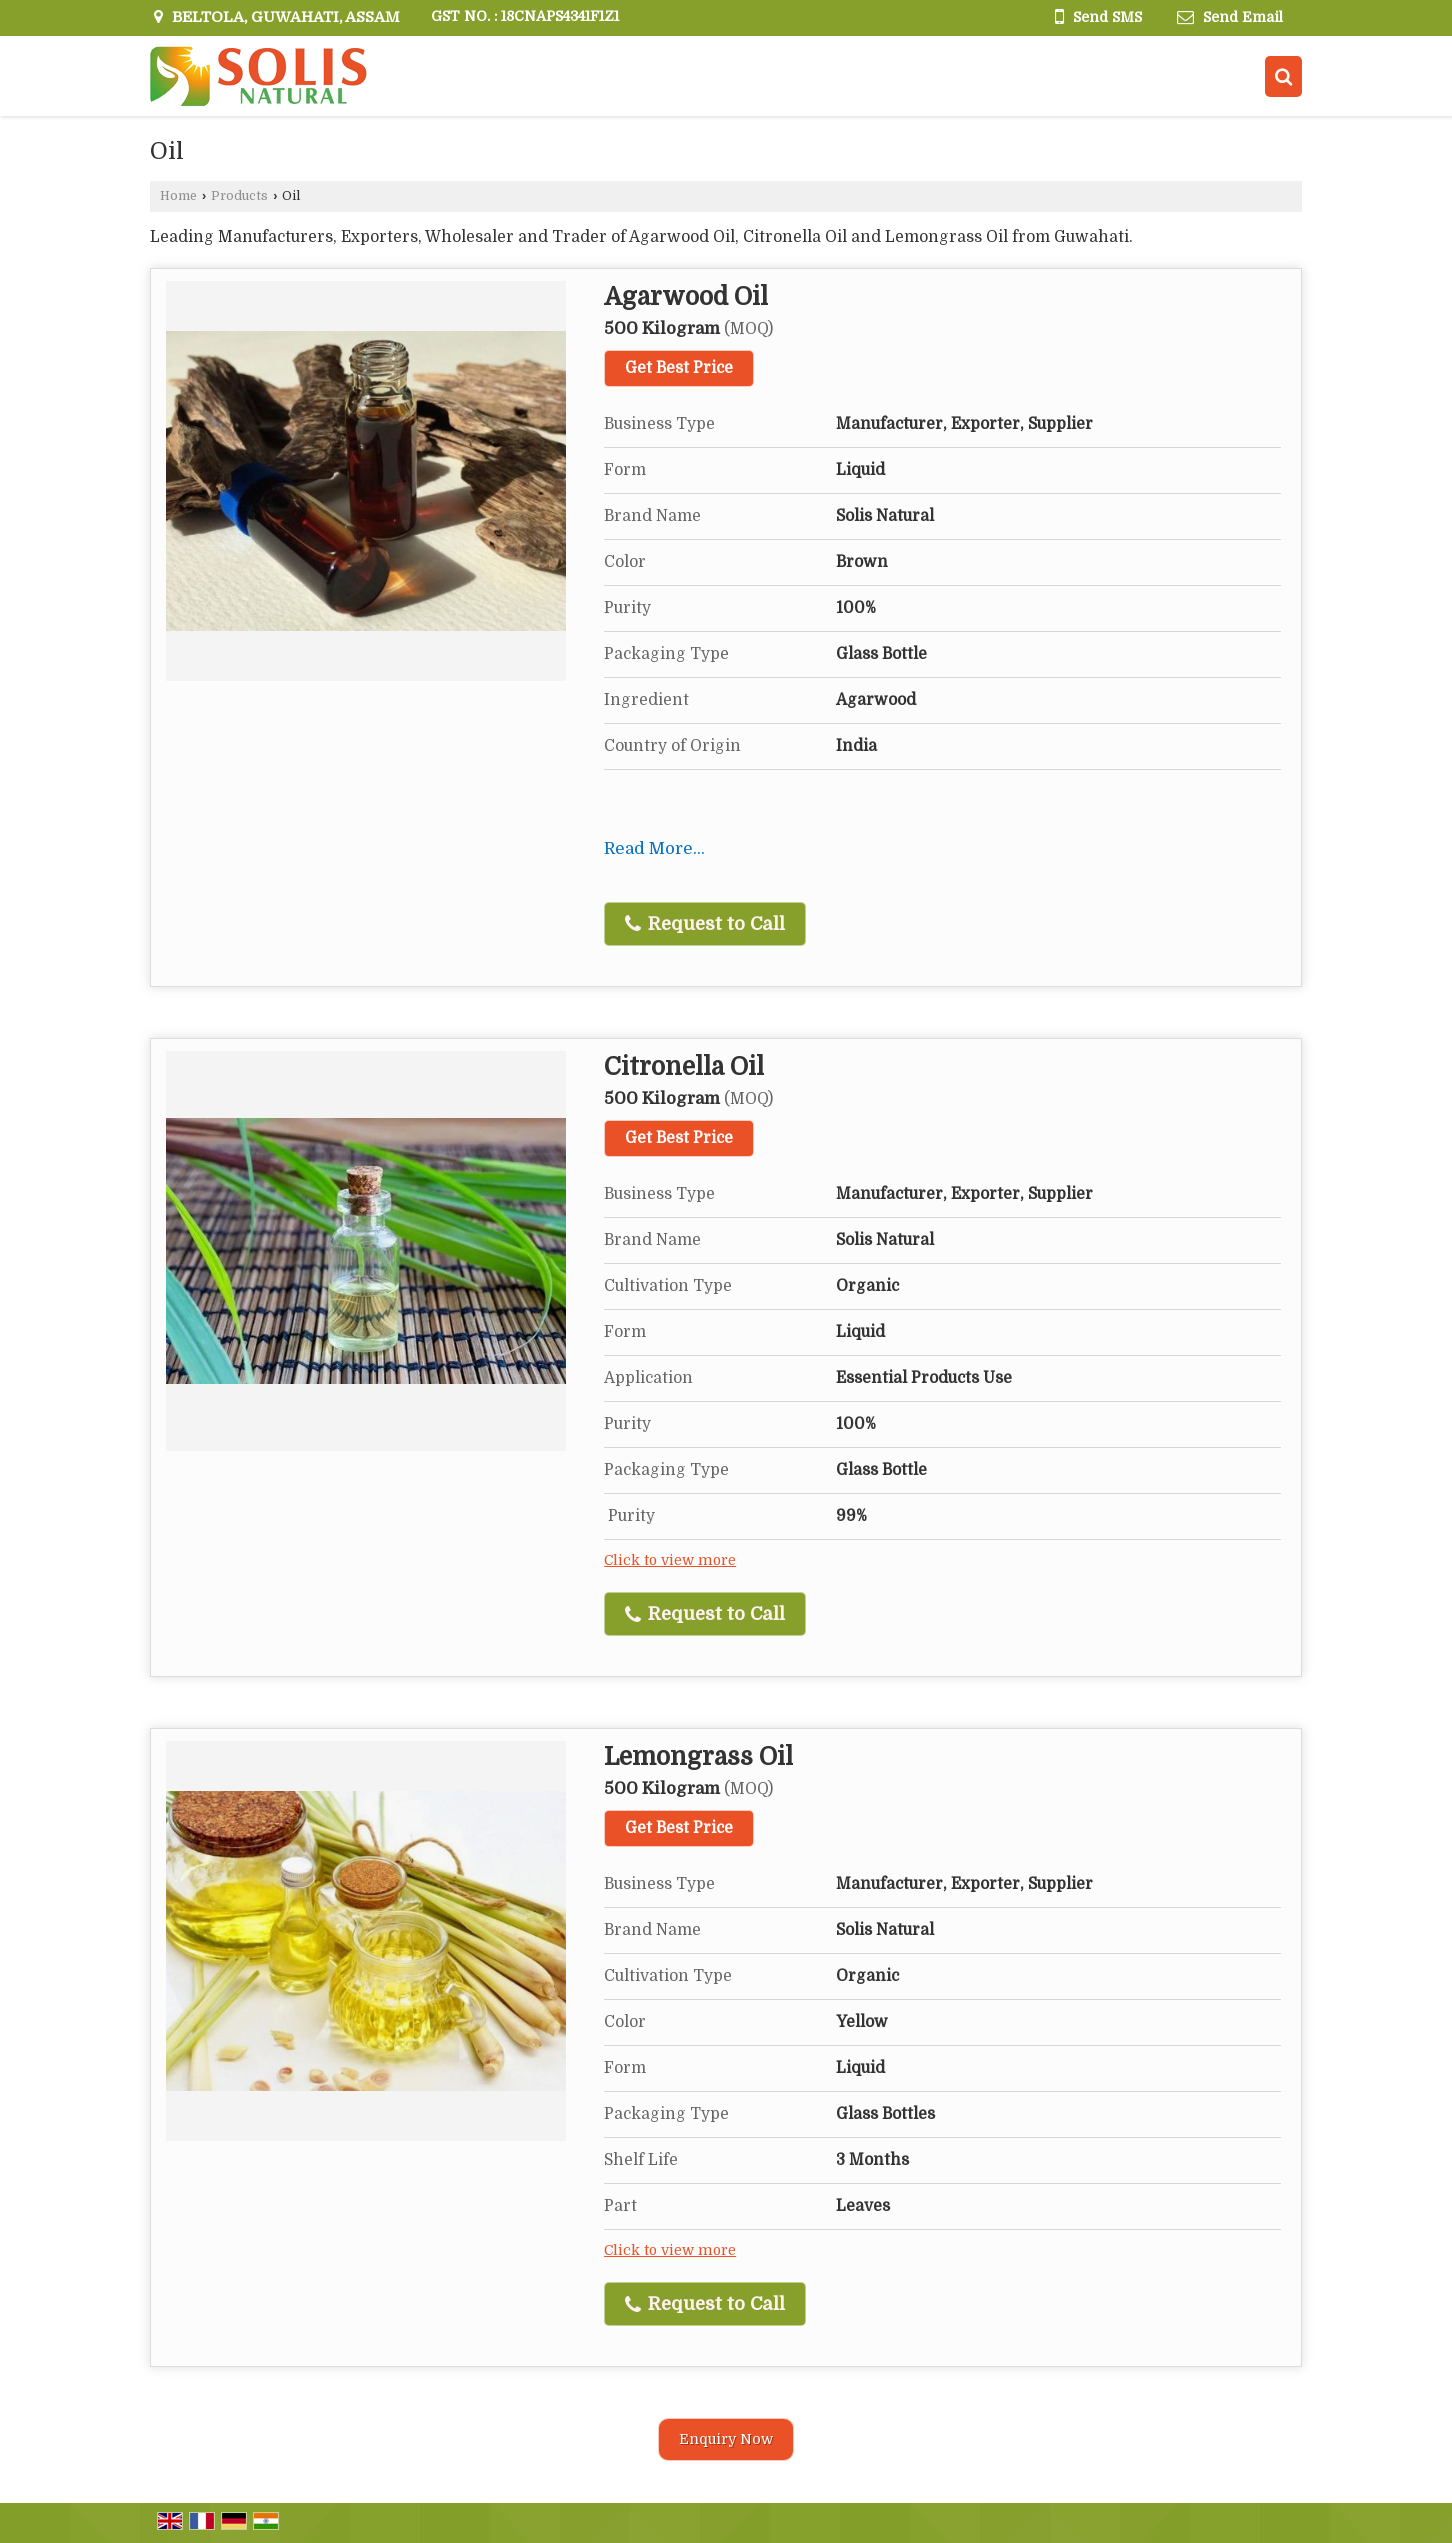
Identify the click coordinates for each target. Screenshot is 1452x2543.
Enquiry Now (726, 2439)
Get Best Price (679, 368)
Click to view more (670, 1560)
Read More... (654, 848)
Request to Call (705, 924)
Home (178, 196)
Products (239, 196)
